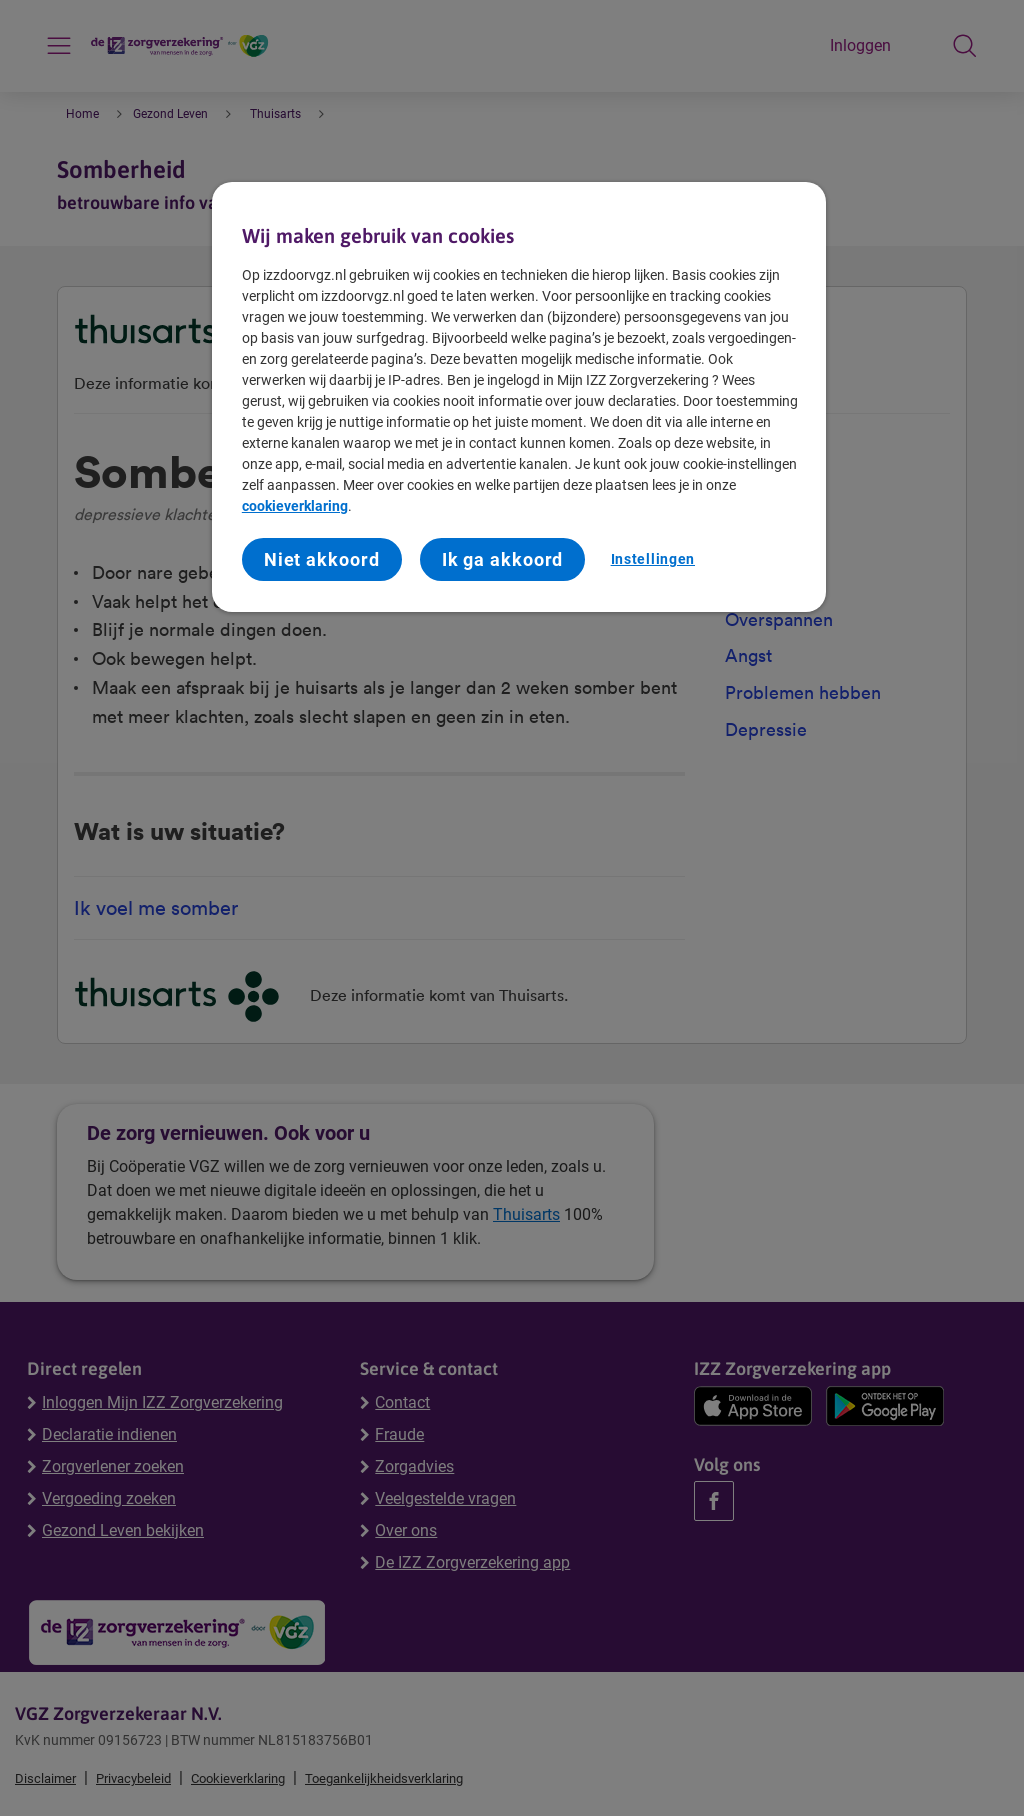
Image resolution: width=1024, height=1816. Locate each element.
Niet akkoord (322, 559)
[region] (519, 397)
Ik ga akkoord (503, 559)
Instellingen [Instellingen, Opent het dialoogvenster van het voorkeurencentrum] (653, 559)
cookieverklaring (295, 506)
